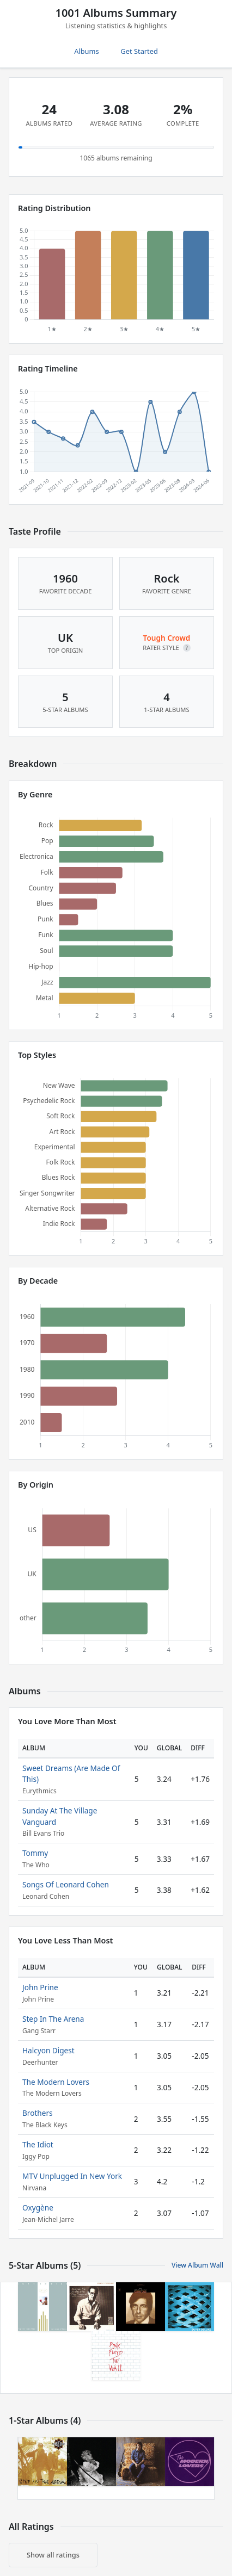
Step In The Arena (53, 2019)
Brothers (37, 2113)
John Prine (40, 1987)
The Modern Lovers (55, 2082)
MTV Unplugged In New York (72, 2176)
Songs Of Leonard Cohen (65, 1884)
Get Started (139, 51)
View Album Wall (197, 2265)
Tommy (35, 1853)
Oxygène (37, 2207)
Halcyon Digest (48, 2050)
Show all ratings (53, 2555)
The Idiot (37, 2144)
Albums (86, 51)
